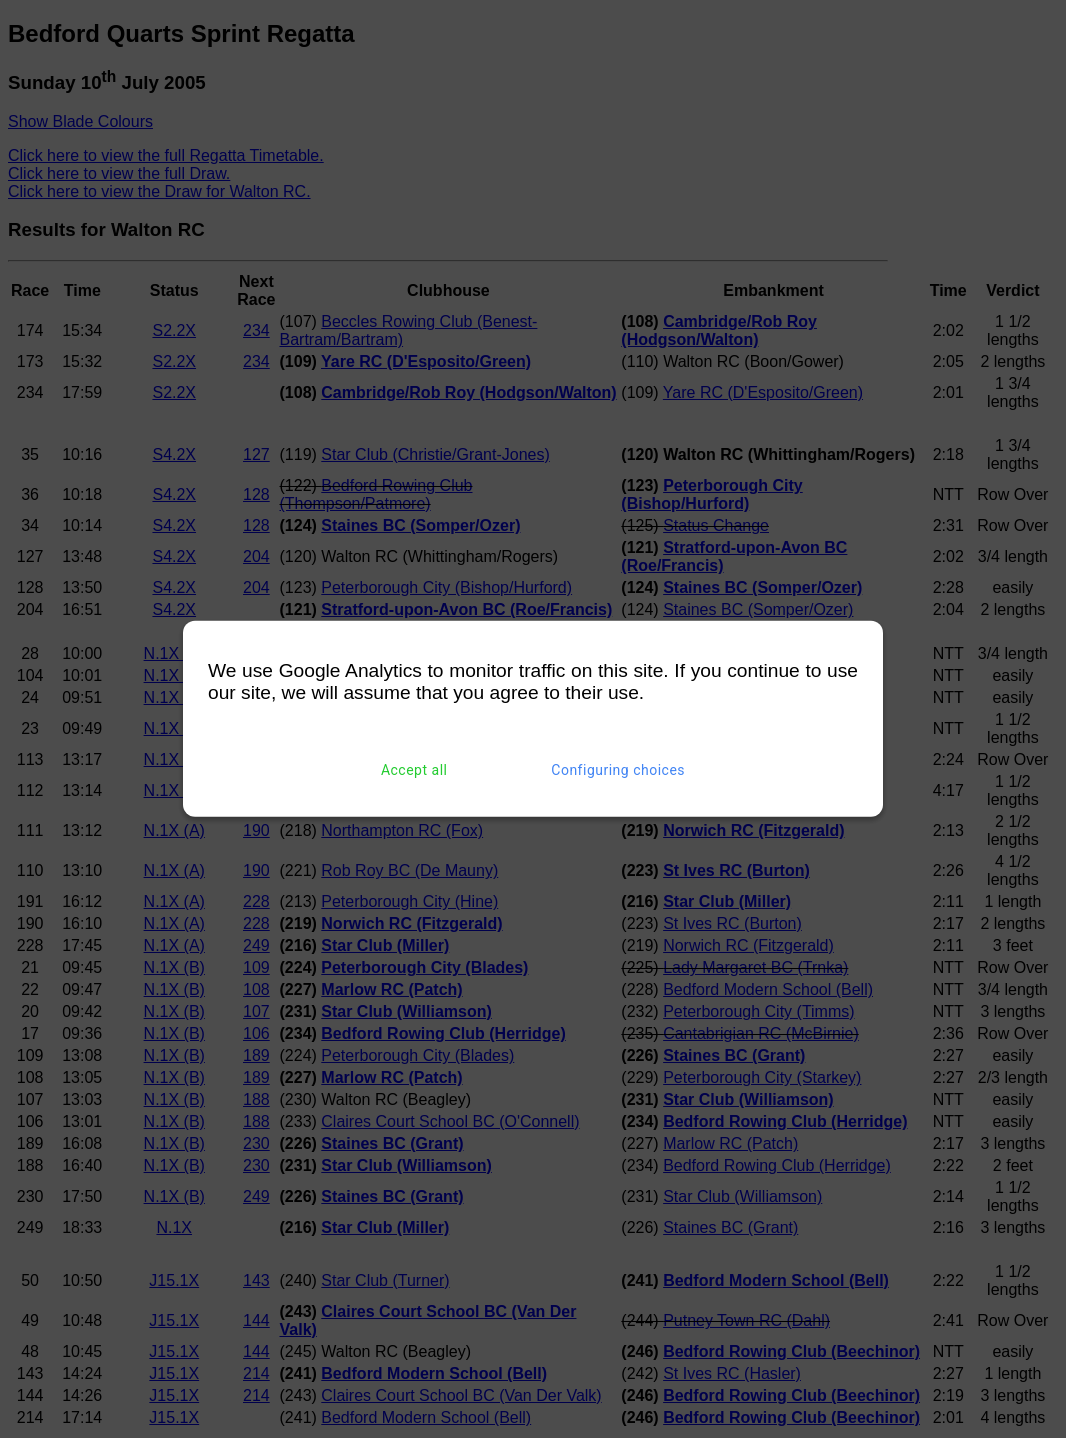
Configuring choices (618, 770)
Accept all (414, 770)
